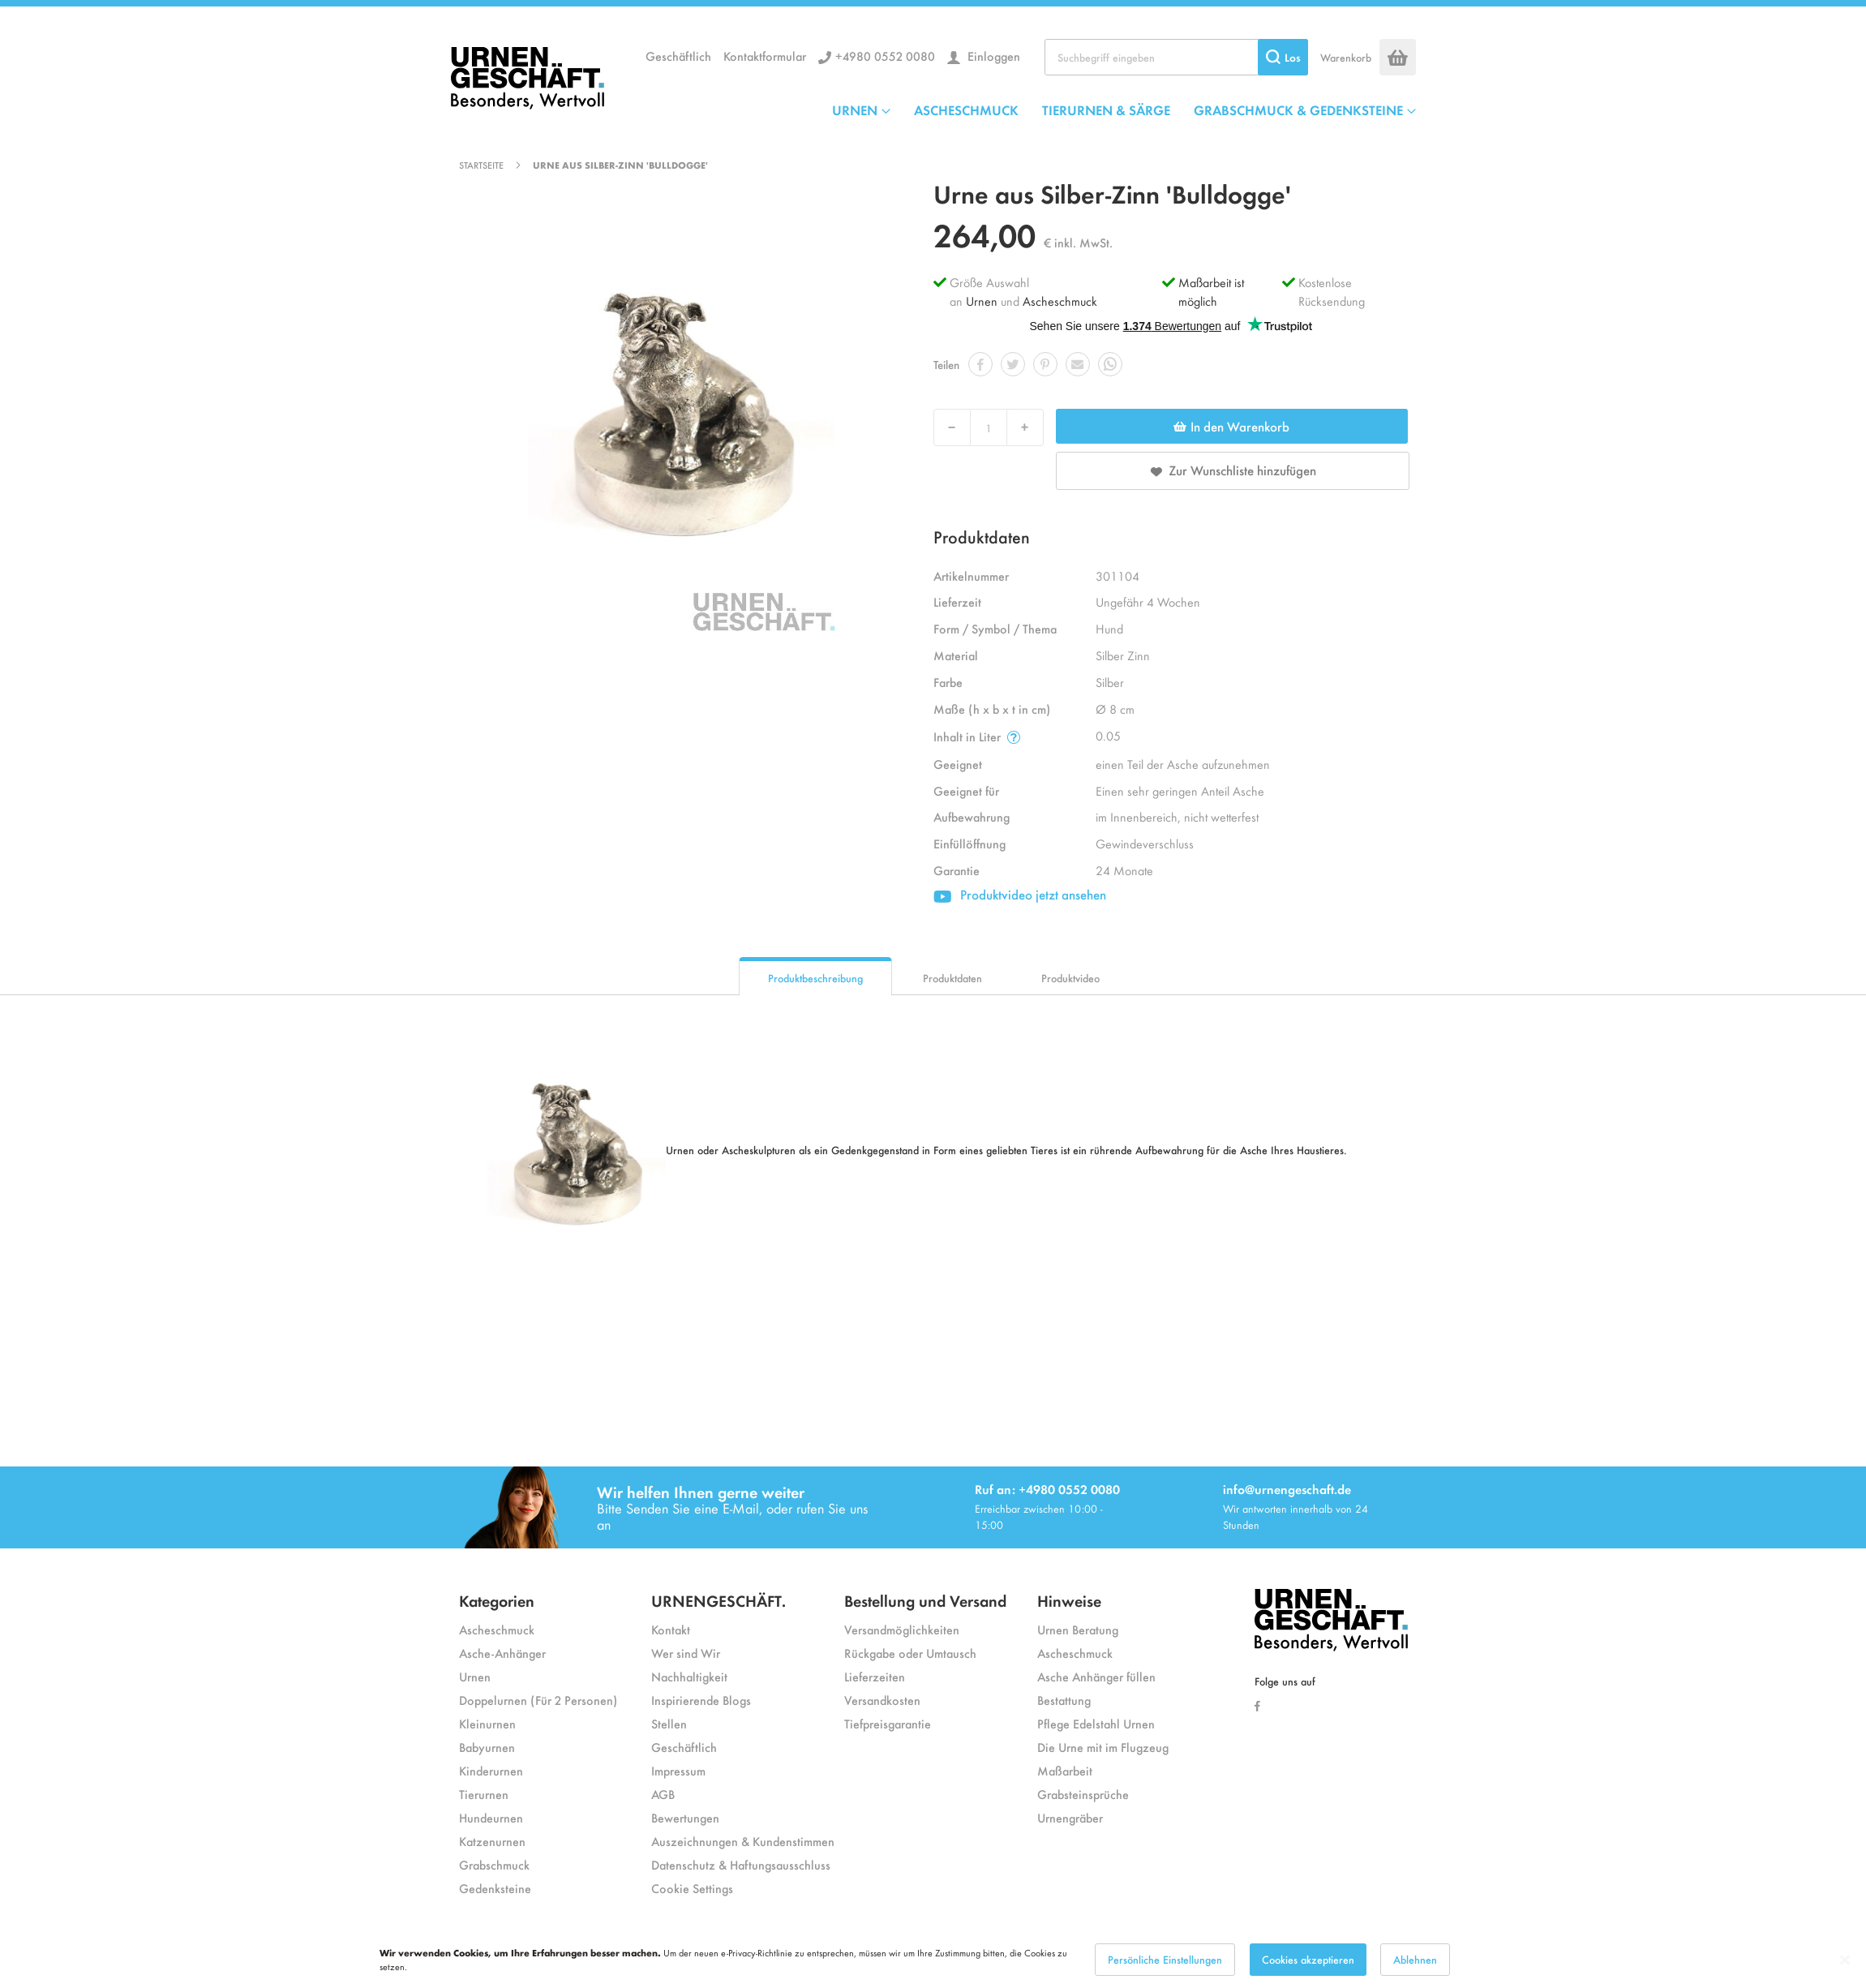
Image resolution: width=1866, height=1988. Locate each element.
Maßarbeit (1064, 1770)
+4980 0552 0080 (885, 55)
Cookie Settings (692, 1887)
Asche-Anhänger (502, 1652)
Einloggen (992, 55)
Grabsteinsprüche (1083, 1793)
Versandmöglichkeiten (901, 1629)
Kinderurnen (491, 1770)
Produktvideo (1070, 977)
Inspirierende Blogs (701, 1699)
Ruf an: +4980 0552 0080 (1047, 1488)
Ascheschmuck (1060, 300)
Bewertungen (685, 1817)
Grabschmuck (494, 1864)
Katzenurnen (492, 1840)
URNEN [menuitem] (854, 109)
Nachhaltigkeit (689, 1676)
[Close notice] (1845, 1960)
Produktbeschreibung (815, 977)
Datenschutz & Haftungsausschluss (740, 1864)
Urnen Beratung (1077, 1629)
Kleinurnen (487, 1723)
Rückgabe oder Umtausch (910, 1652)
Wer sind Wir (685, 1652)
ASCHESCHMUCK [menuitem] (966, 109)
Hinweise (1069, 1600)
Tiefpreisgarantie (887, 1723)
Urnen (981, 300)
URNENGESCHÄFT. (718, 1600)
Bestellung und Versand (925, 1600)
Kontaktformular (764, 55)
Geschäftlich (678, 55)
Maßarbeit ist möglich (1211, 291)
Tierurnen (483, 1793)
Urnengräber (1070, 1817)
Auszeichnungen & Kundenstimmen (742, 1840)
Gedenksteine (495, 1887)
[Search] (1283, 57)
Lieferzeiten (874, 1676)
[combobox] (1176, 57)
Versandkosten (882, 1699)
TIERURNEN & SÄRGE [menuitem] (1106, 109)
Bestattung (1064, 1699)
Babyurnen (487, 1746)
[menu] (1124, 109)
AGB (663, 1793)
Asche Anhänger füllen (1096, 1676)
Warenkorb (1345, 57)
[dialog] (933, 1959)
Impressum (678, 1770)
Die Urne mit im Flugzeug (1103, 1746)
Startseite (481, 164)
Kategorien (496, 1600)
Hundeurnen (491, 1817)
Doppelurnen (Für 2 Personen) (538, 1699)
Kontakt (670, 1629)
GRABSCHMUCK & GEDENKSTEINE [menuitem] (1298, 109)
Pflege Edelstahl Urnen (1096, 1723)
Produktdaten (952, 977)
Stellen (669, 1723)
